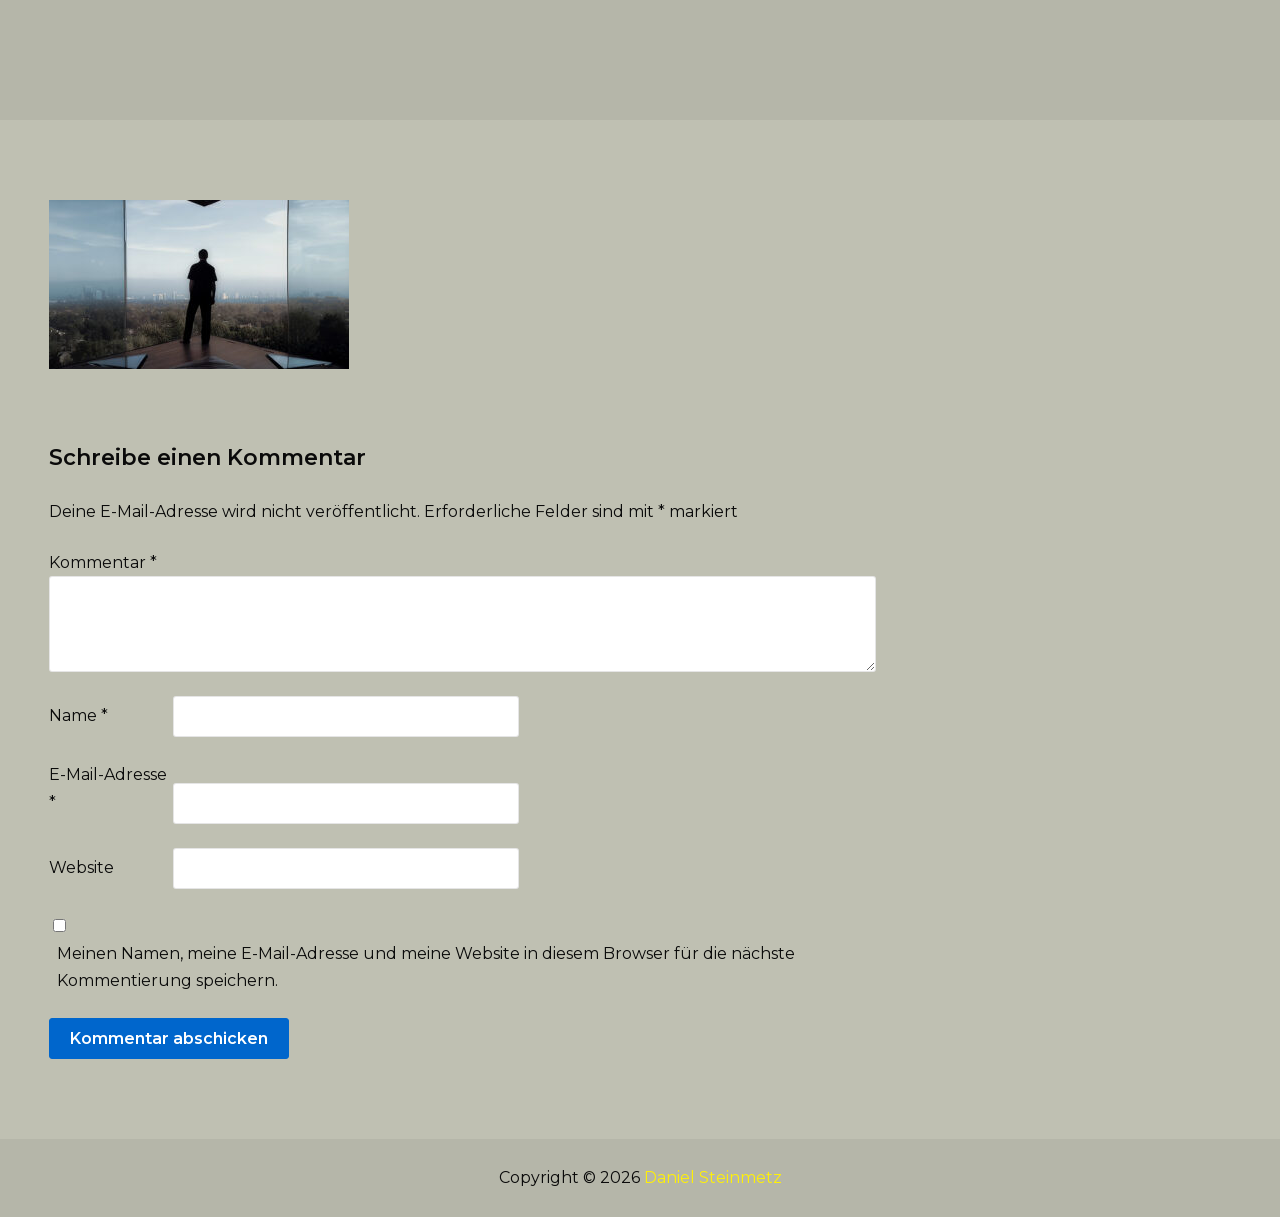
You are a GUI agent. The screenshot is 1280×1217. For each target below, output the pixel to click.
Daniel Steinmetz (713, 1177)
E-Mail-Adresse (108, 788)
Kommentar (103, 562)
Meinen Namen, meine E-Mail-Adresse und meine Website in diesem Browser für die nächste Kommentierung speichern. (426, 967)
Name (78, 715)
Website (81, 867)
